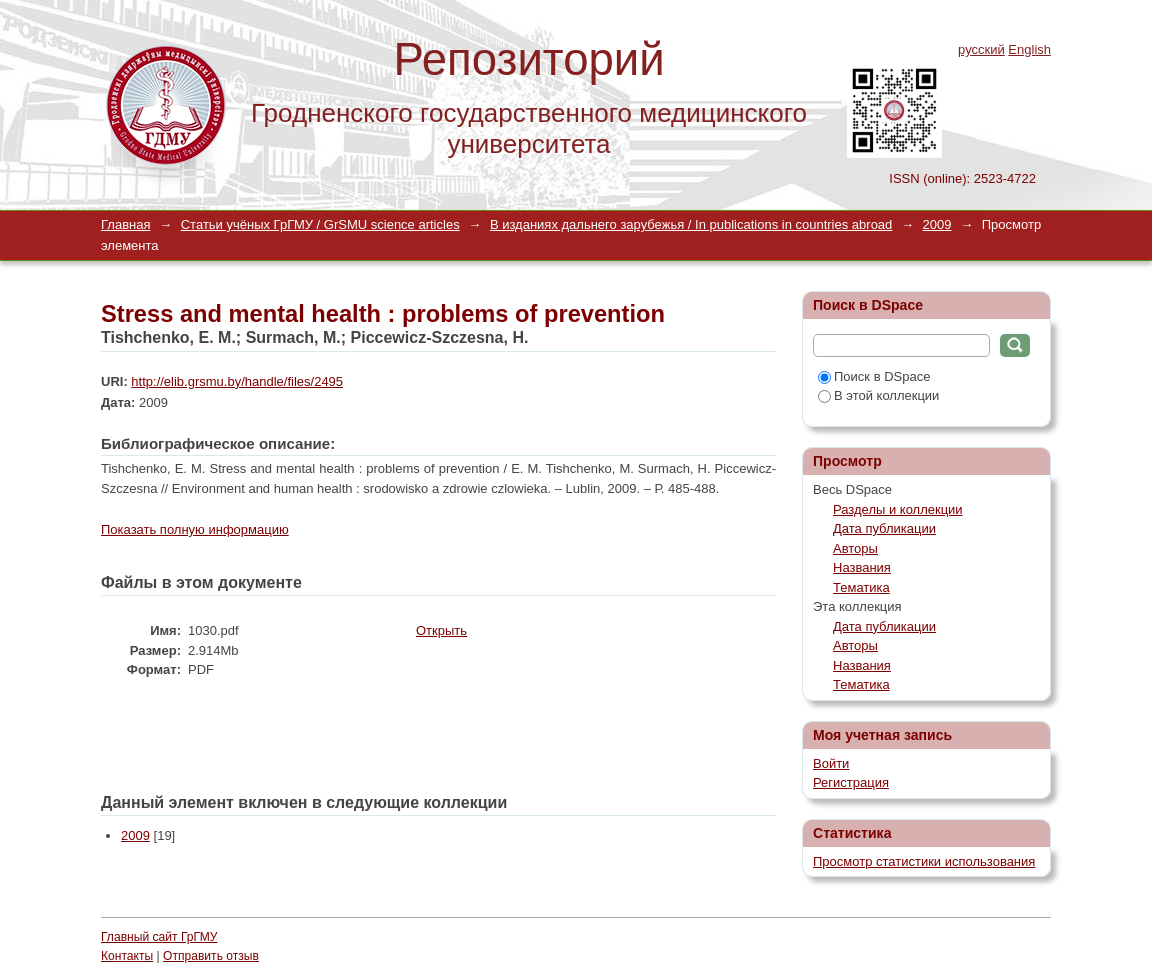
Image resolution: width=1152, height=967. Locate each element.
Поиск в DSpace (874, 376)
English (1029, 49)
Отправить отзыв (211, 956)
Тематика (861, 587)
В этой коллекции (878, 395)
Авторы (855, 548)
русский (981, 49)
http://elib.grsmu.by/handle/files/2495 (237, 381)
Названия (862, 567)
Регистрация (851, 782)
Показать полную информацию (195, 529)
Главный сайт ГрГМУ (159, 937)
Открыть (441, 630)
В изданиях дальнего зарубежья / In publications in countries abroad (691, 224)
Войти (831, 763)
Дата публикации (884, 528)
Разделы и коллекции (898, 509)
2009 (937, 224)
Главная (125, 224)
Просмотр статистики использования (924, 861)
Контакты (127, 956)
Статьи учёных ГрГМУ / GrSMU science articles (320, 224)
